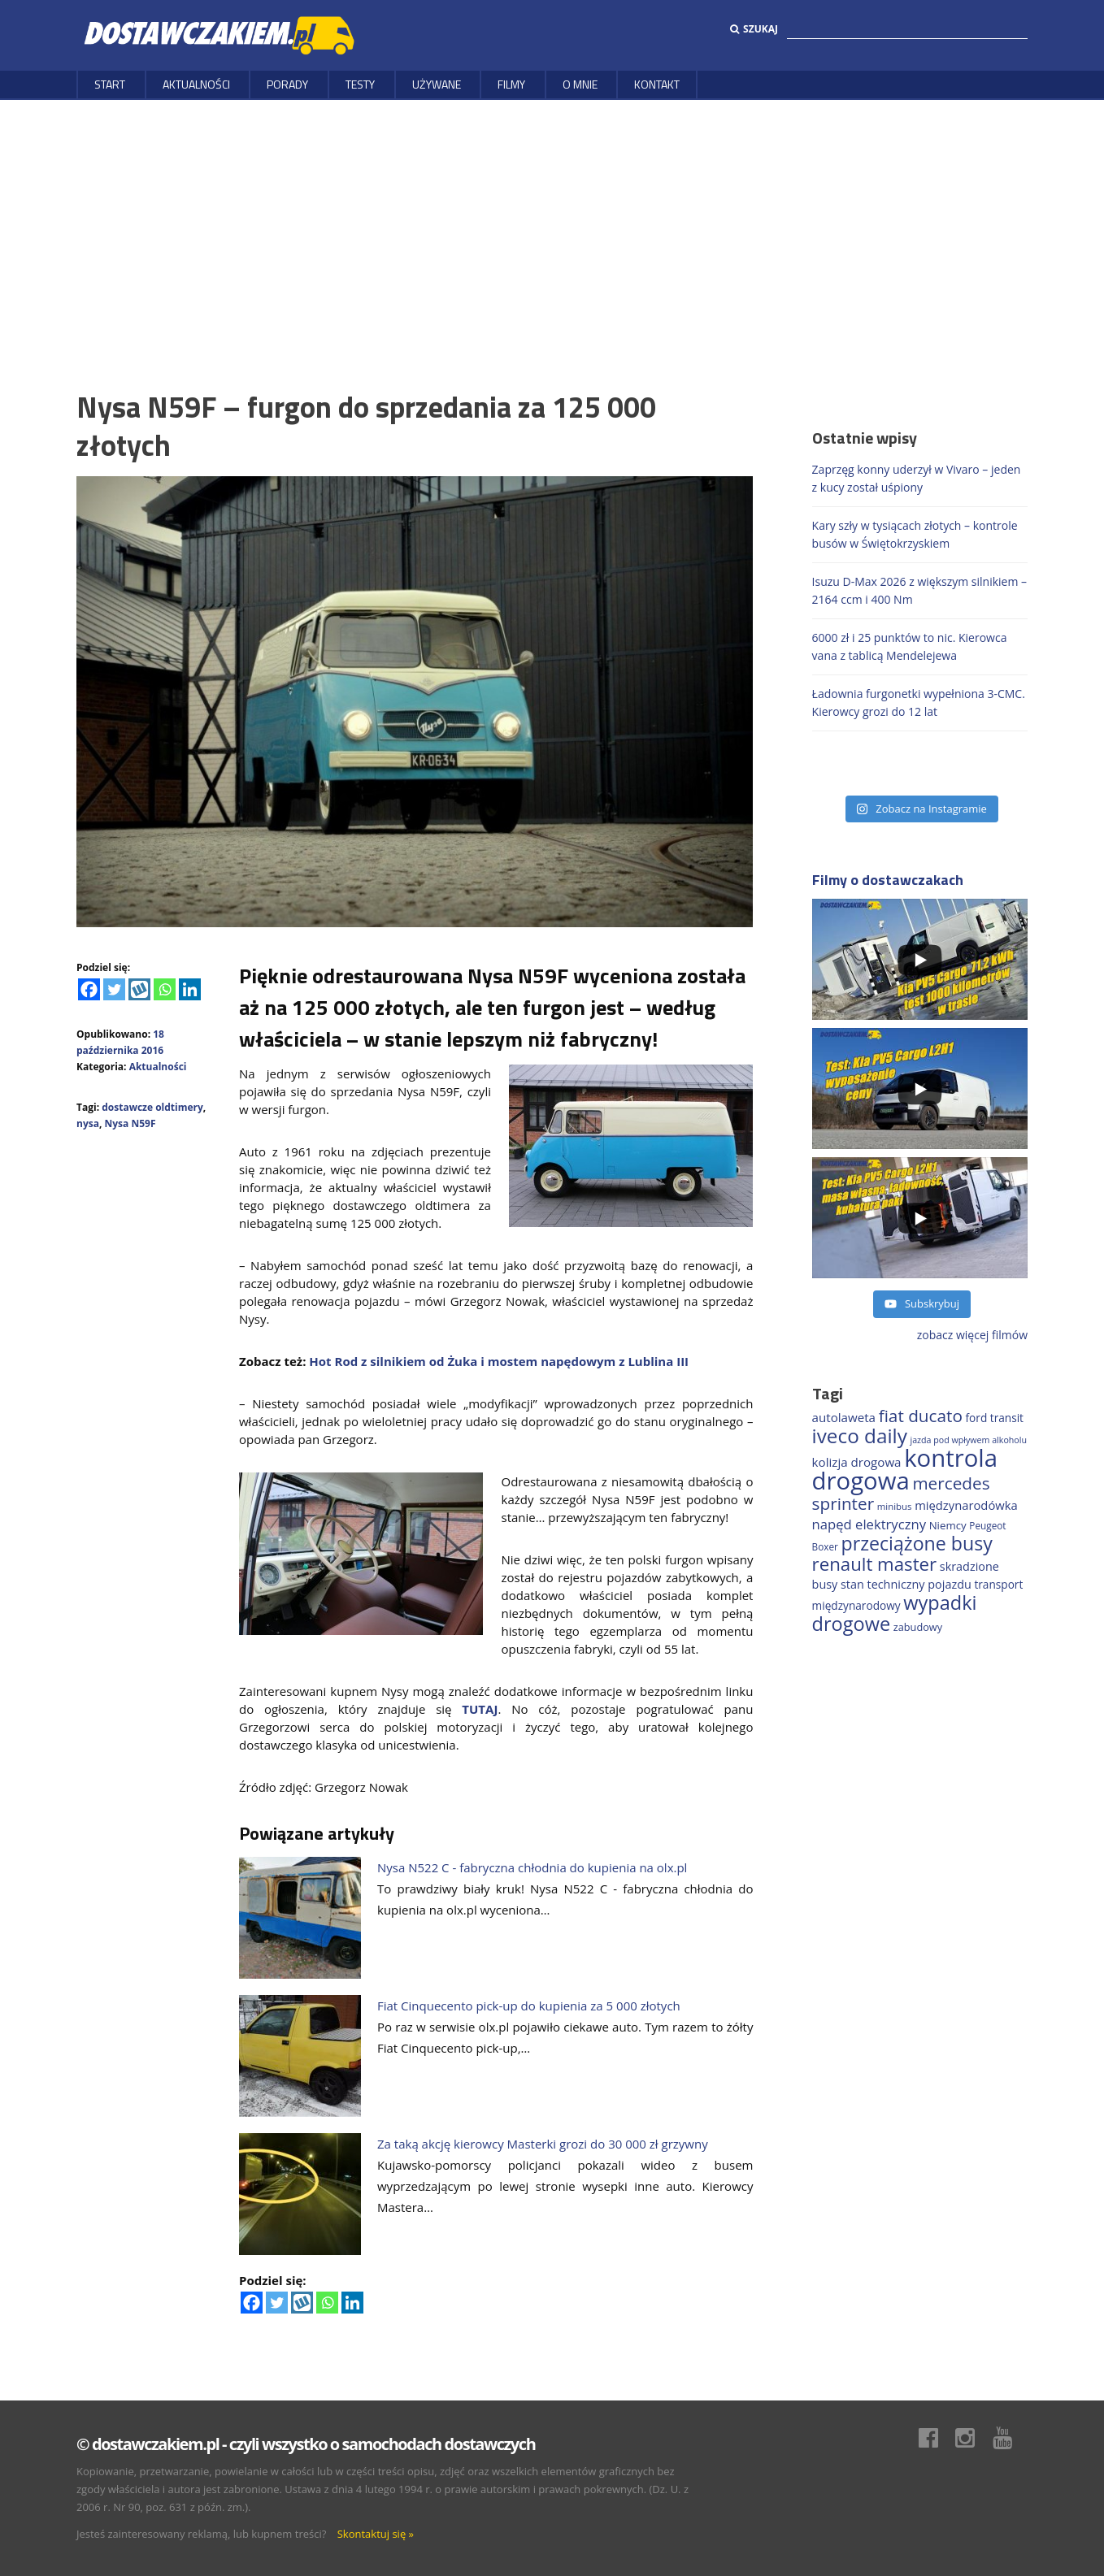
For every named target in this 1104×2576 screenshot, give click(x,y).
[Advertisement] (552, 222)
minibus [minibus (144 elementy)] (894, 1506)
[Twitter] (114, 989)
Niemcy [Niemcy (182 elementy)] (948, 1525)
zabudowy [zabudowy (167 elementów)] (917, 1627)
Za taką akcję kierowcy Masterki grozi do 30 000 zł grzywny (542, 2144)
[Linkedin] (190, 989)
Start (109, 84)
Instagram (973, 2438)
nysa (87, 1123)
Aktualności (196, 84)
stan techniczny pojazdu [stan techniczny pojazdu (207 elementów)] (906, 1584)
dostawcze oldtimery (152, 1107)
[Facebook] (89, 989)
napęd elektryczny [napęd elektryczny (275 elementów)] (869, 1524)
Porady (287, 84)
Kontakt (657, 84)
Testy (360, 84)
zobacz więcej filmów (972, 1334)
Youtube (1011, 2438)
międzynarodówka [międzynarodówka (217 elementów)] (966, 1505)
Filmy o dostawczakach (887, 880)
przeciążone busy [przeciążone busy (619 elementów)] (917, 1543)
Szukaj (754, 29)
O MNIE (580, 84)
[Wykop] (139, 989)
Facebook (937, 2438)
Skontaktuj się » (375, 2533)
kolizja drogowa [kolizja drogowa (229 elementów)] (857, 1462)
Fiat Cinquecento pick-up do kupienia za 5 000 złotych (528, 2005)
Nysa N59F (129, 1123)
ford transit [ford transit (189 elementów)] (995, 1417)
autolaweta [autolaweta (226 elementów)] (844, 1417)
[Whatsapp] (165, 989)
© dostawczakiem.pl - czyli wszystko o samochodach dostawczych (305, 2444)
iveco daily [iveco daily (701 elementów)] (859, 1435)
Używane (436, 84)
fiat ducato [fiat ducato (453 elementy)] (921, 1415)
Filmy (511, 84)
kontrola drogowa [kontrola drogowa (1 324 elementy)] (905, 1469)
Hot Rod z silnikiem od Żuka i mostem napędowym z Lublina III (499, 1361)
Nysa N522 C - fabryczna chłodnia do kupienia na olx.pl (532, 1867)
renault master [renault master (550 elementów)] (874, 1563)
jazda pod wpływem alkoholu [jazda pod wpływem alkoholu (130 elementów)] (968, 1440)
